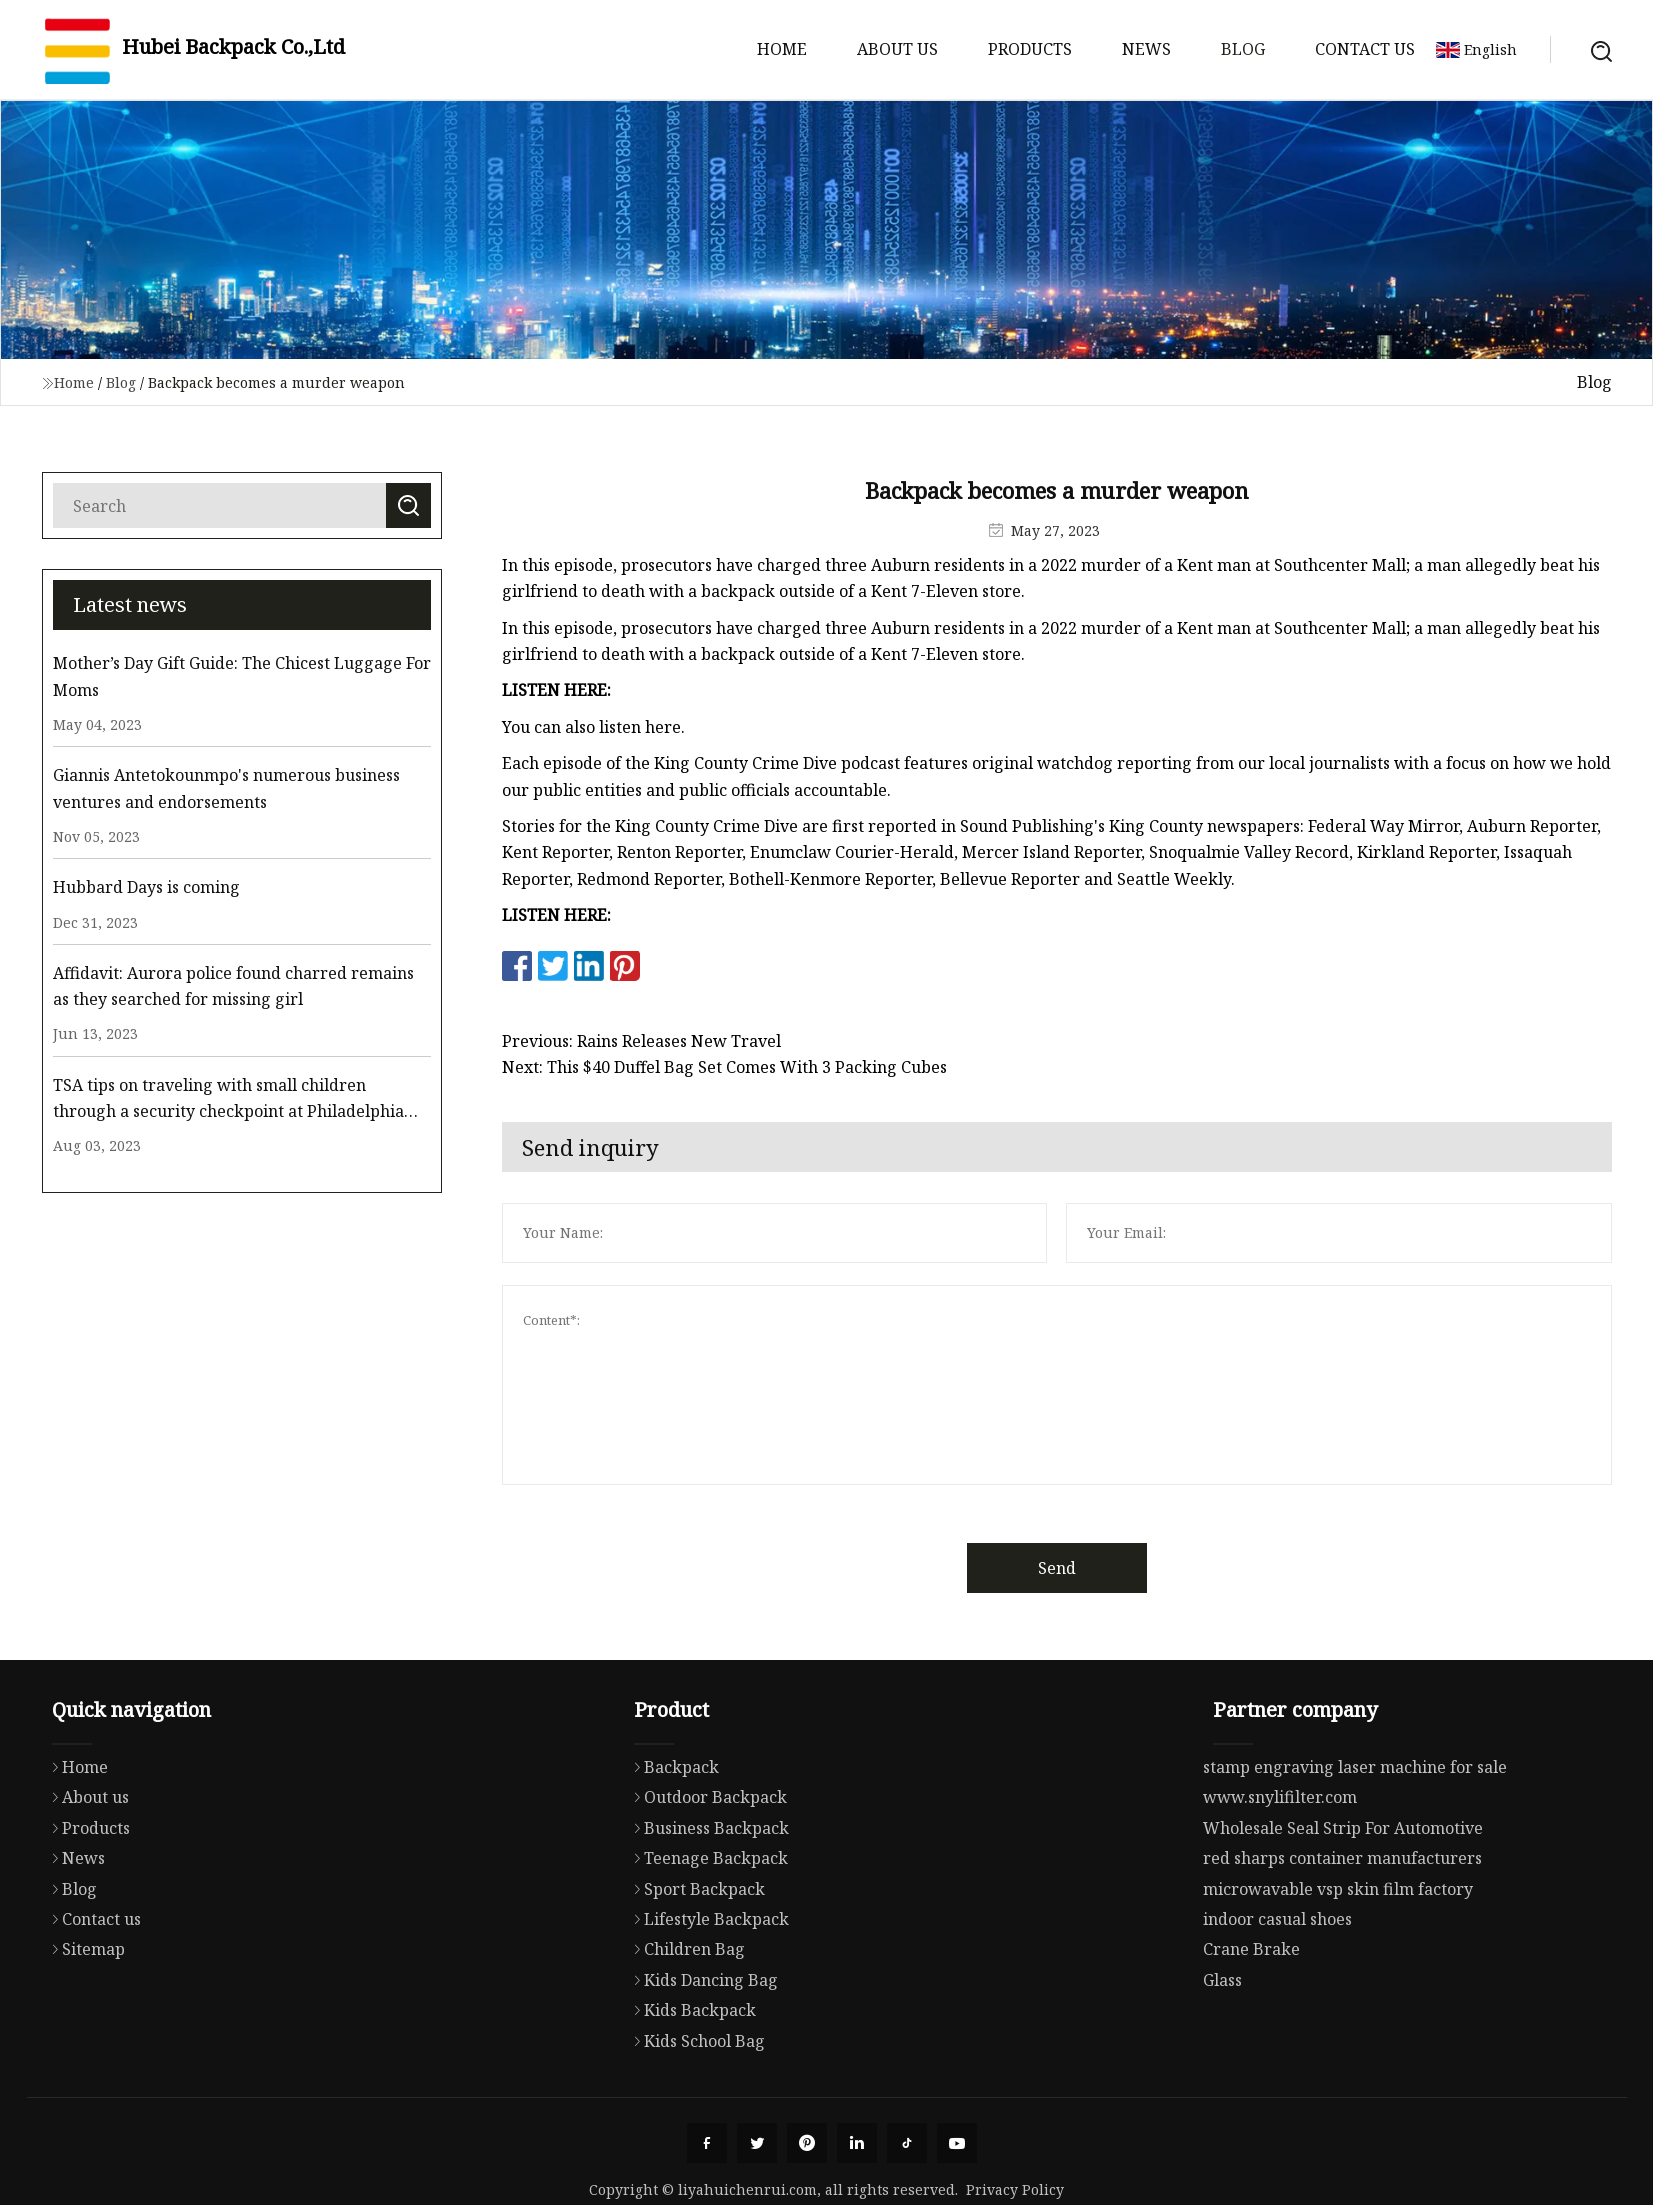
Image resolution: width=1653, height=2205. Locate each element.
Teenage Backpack (706, 1936)
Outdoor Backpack (705, 1875)
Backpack (671, 1845)
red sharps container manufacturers (1342, 1939)
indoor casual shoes (1277, 2000)
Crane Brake (1251, 2031)
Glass (1222, 2061)
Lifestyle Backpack (706, 1997)
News (1146, 49)
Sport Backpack (694, 1967)
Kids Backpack (690, 2088)
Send (1099, 1568)
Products (1030, 49)
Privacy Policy (1015, 2189)
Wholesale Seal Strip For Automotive (1343, 1909)
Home (782, 49)
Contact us (1365, 49)
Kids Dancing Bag (701, 2058)
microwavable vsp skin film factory (1338, 1970)
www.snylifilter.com (1280, 1879)
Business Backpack (706, 1906)
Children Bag (684, 2027)
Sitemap (83, 2023)
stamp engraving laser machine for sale (1355, 1848)
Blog (1243, 49)
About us (897, 49)
